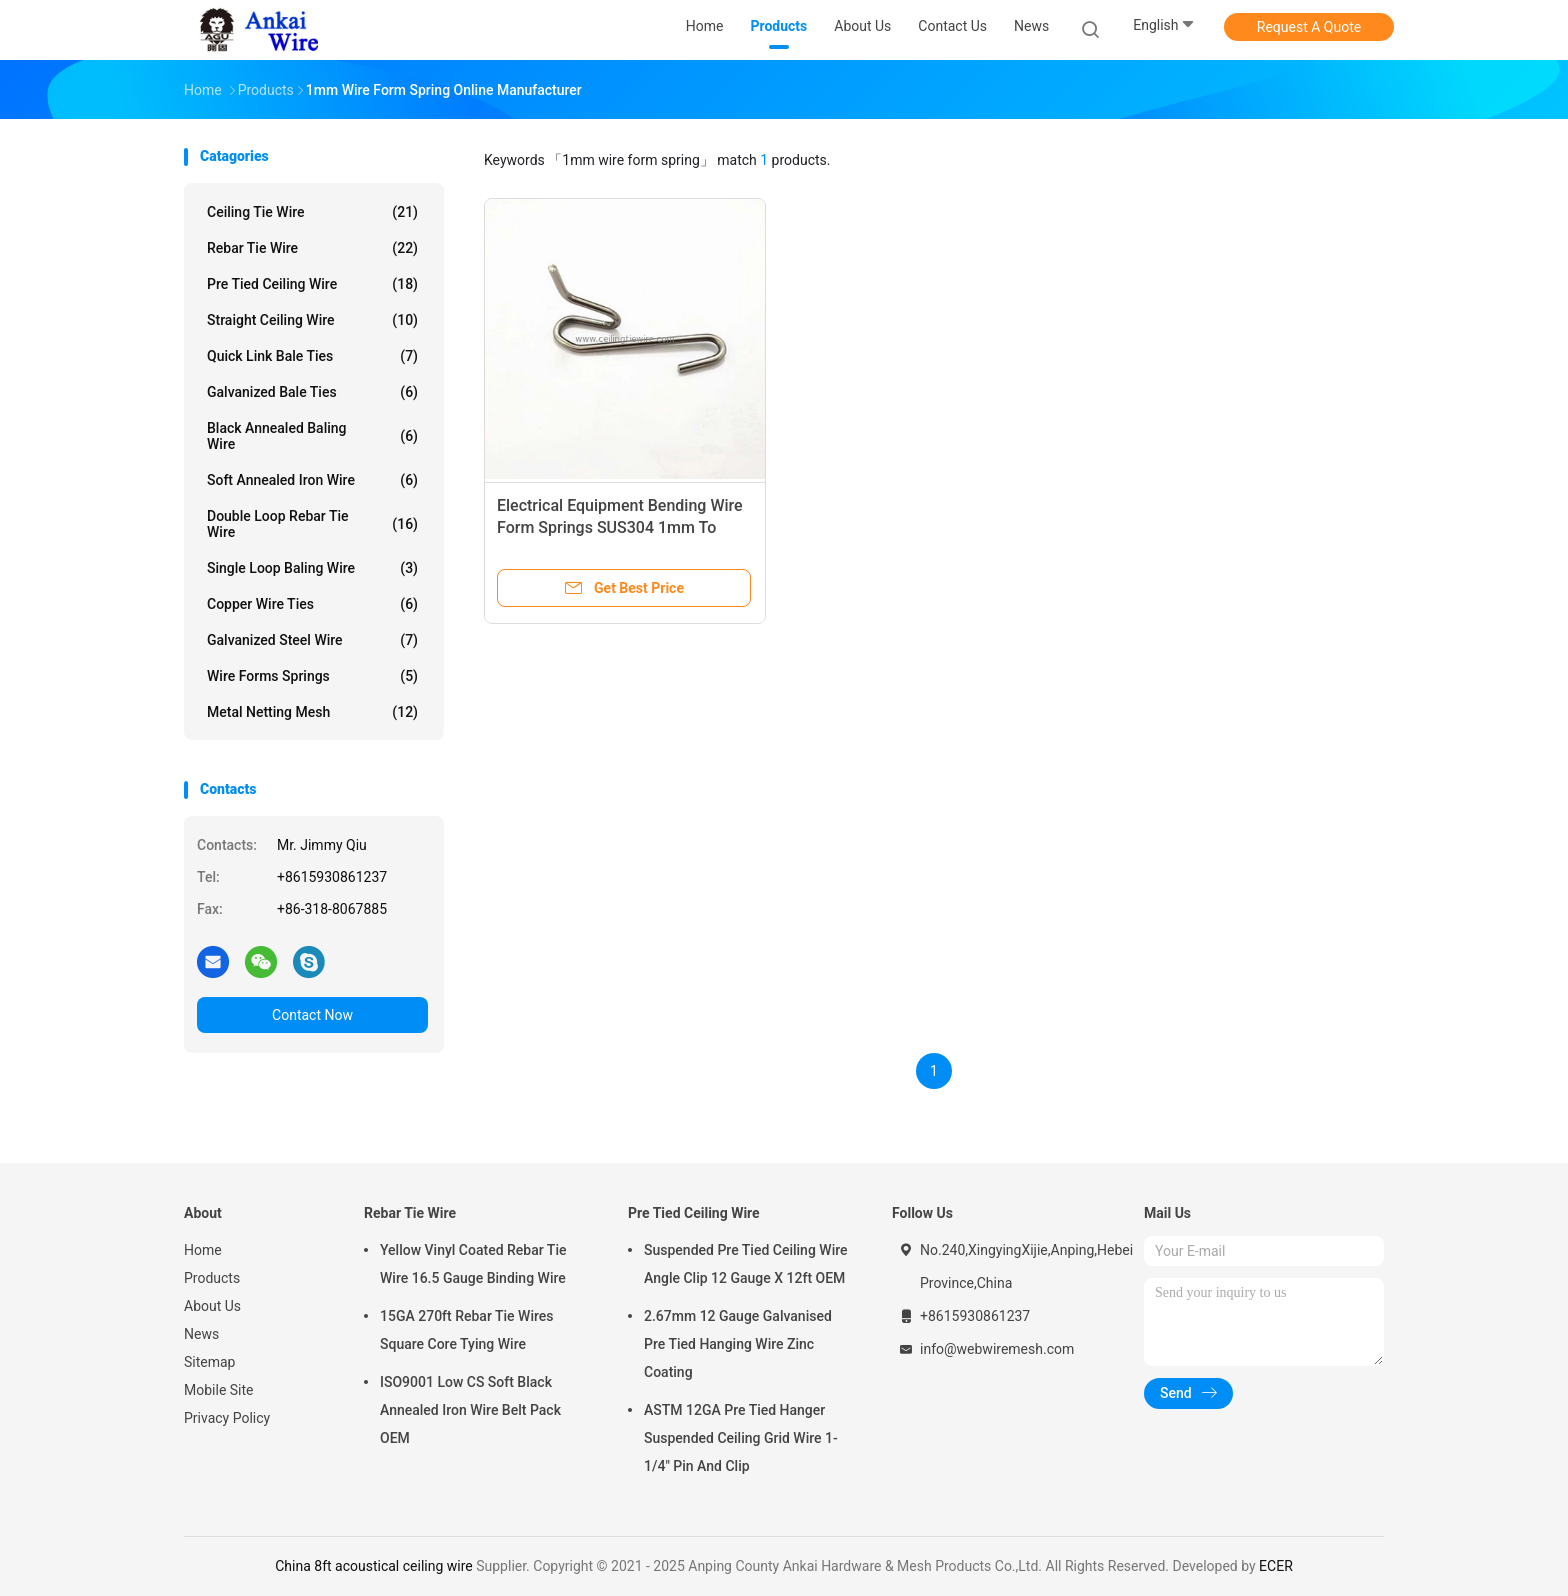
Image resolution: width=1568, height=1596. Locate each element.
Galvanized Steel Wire (312, 640)
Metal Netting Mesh (312, 712)
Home (203, 1250)
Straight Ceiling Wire (312, 320)
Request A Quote (1309, 27)
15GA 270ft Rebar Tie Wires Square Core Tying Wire (467, 1330)
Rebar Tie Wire (312, 248)
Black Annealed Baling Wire (312, 436)
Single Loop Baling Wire (312, 568)
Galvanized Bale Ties (312, 392)
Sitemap (209, 1362)
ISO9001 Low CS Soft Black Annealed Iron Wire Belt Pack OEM (470, 1410)
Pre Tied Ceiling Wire (312, 284)
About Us (212, 1306)
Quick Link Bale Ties (312, 356)
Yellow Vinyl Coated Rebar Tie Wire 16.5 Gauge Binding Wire (473, 1264)
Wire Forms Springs (312, 676)
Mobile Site (219, 1390)
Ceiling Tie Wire (312, 212)
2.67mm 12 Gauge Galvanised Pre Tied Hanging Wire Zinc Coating (738, 1344)
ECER (1276, 1566)
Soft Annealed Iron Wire (312, 480)
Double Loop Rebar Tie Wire (312, 524)
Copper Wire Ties (312, 604)
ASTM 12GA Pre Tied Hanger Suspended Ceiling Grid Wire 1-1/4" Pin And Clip (741, 1438)
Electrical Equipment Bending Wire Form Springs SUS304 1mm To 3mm (620, 527)
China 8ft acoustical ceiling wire (374, 1566)
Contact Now (312, 1015)
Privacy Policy (227, 1418)
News (201, 1334)
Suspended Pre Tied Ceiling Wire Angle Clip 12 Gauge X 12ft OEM (746, 1264)
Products (212, 1278)
